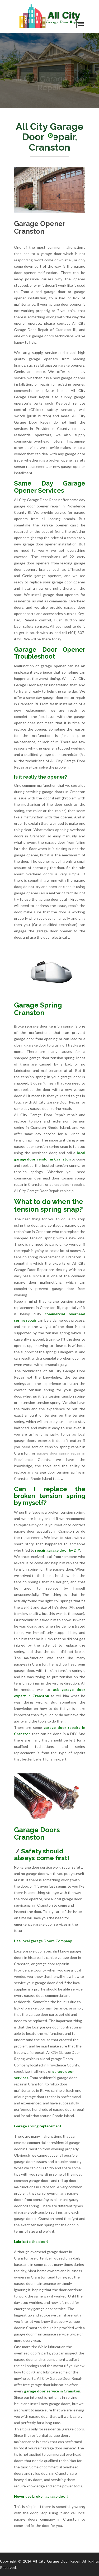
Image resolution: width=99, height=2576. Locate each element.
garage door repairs (66, 1184)
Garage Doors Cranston (37, 1833)
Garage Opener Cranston (39, 227)
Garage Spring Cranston (38, 1009)
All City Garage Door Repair (57, 2561)
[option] (49, 70)
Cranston (63, 329)
